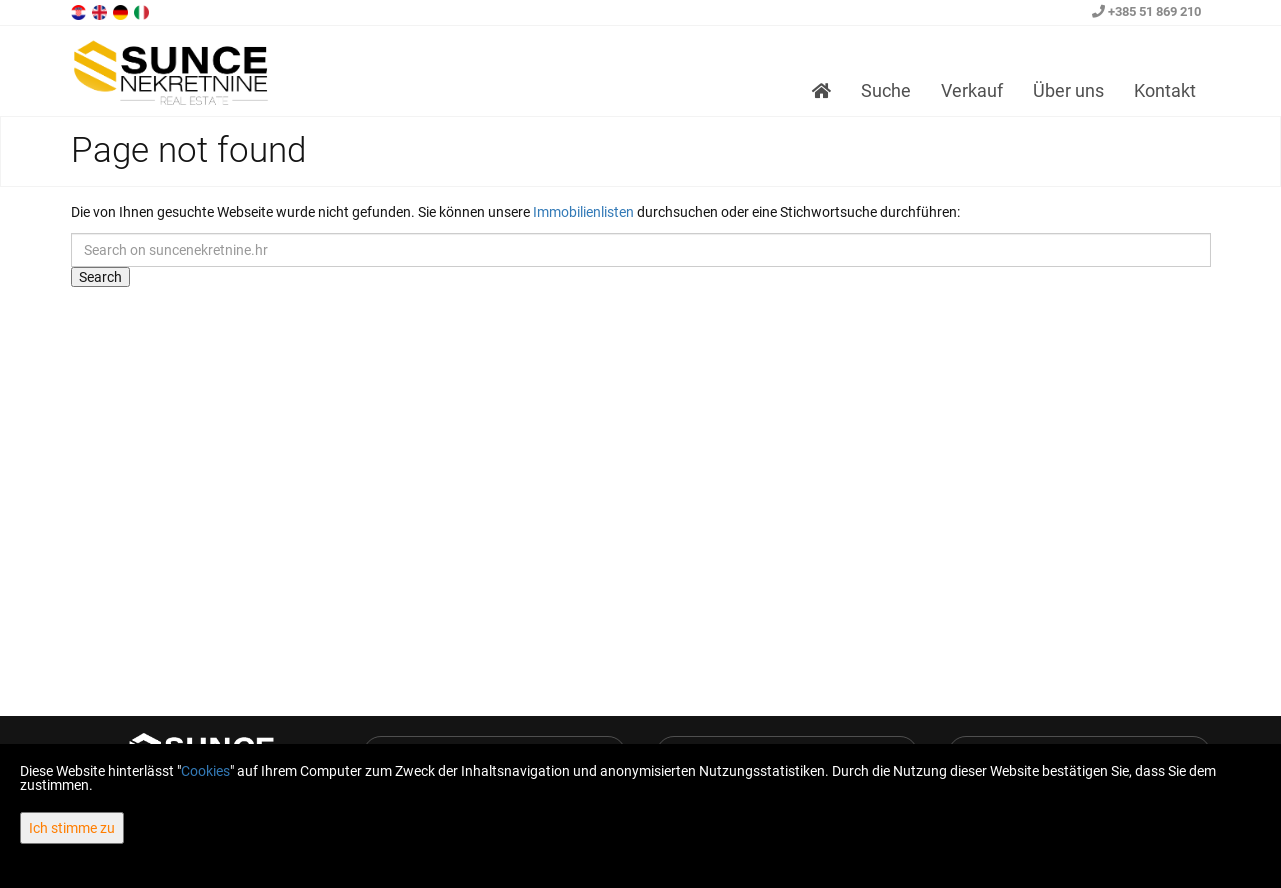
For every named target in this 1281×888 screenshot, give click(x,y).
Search (100, 277)
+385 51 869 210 (1146, 11)
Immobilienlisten (583, 212)
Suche (886, 90)
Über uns (1068, 90)
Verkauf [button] (972, 90)
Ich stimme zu (72, 828)
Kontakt (1165, 90)
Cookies (205, 771)
